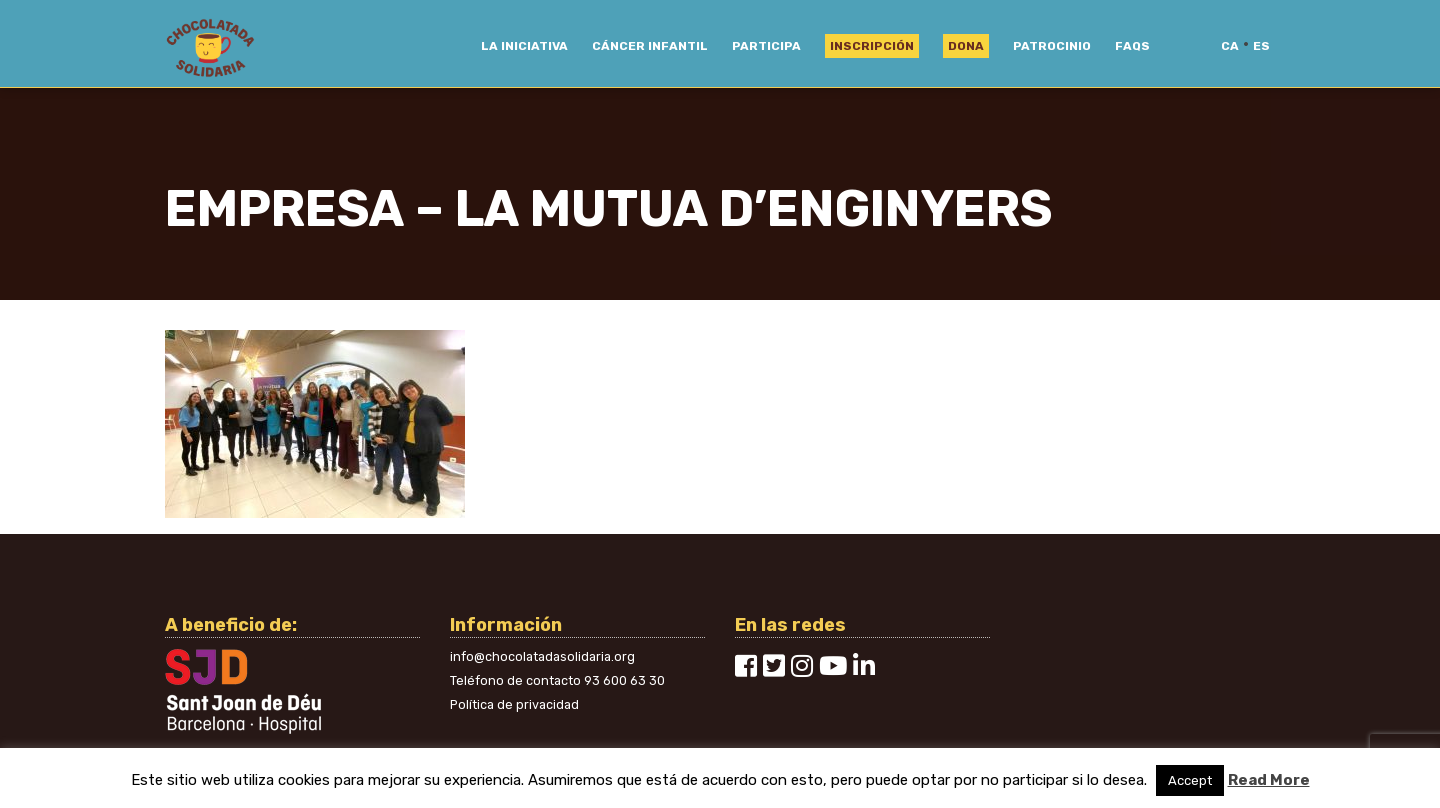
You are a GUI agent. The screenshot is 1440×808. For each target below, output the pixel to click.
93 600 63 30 (624, 680)
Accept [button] (1190, 780)
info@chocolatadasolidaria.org (542, 656)
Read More (1269, 780)
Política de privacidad (514, 704)
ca (1230, 46)
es (1261, 46)
